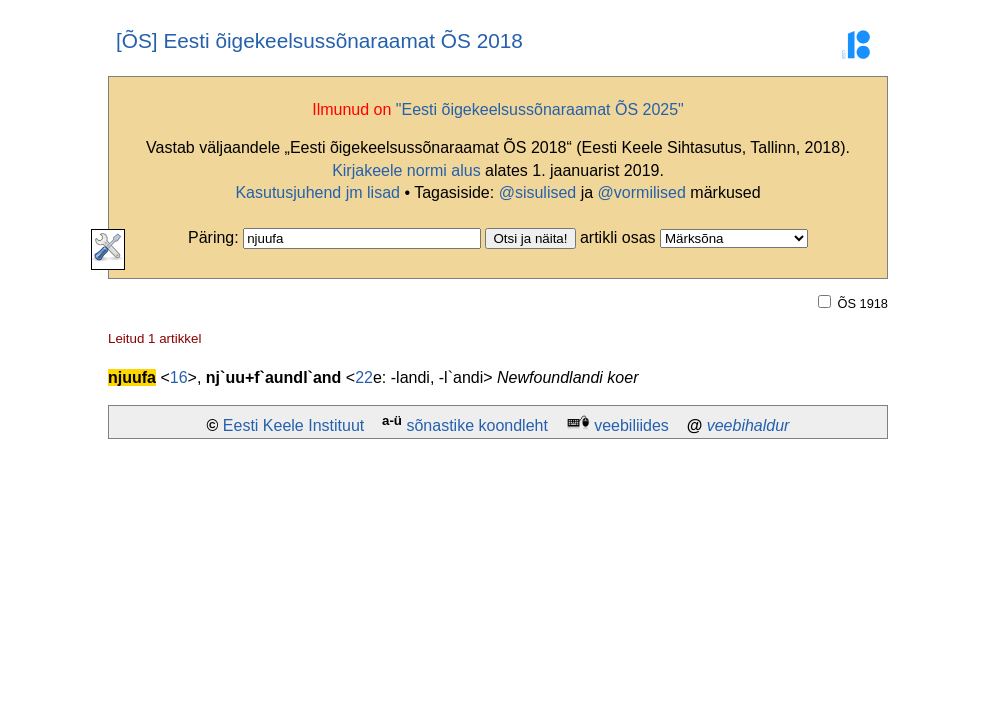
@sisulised (538, 192)
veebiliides (631, 425)
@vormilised (642, 192)
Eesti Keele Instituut (293, 425)
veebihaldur (748, 425)
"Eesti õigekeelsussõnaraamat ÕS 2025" (540, 109)
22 (364, 377)
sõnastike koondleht (476, 425)
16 (179, 377)
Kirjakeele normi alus (406, 170)
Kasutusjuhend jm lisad (317, 192)
